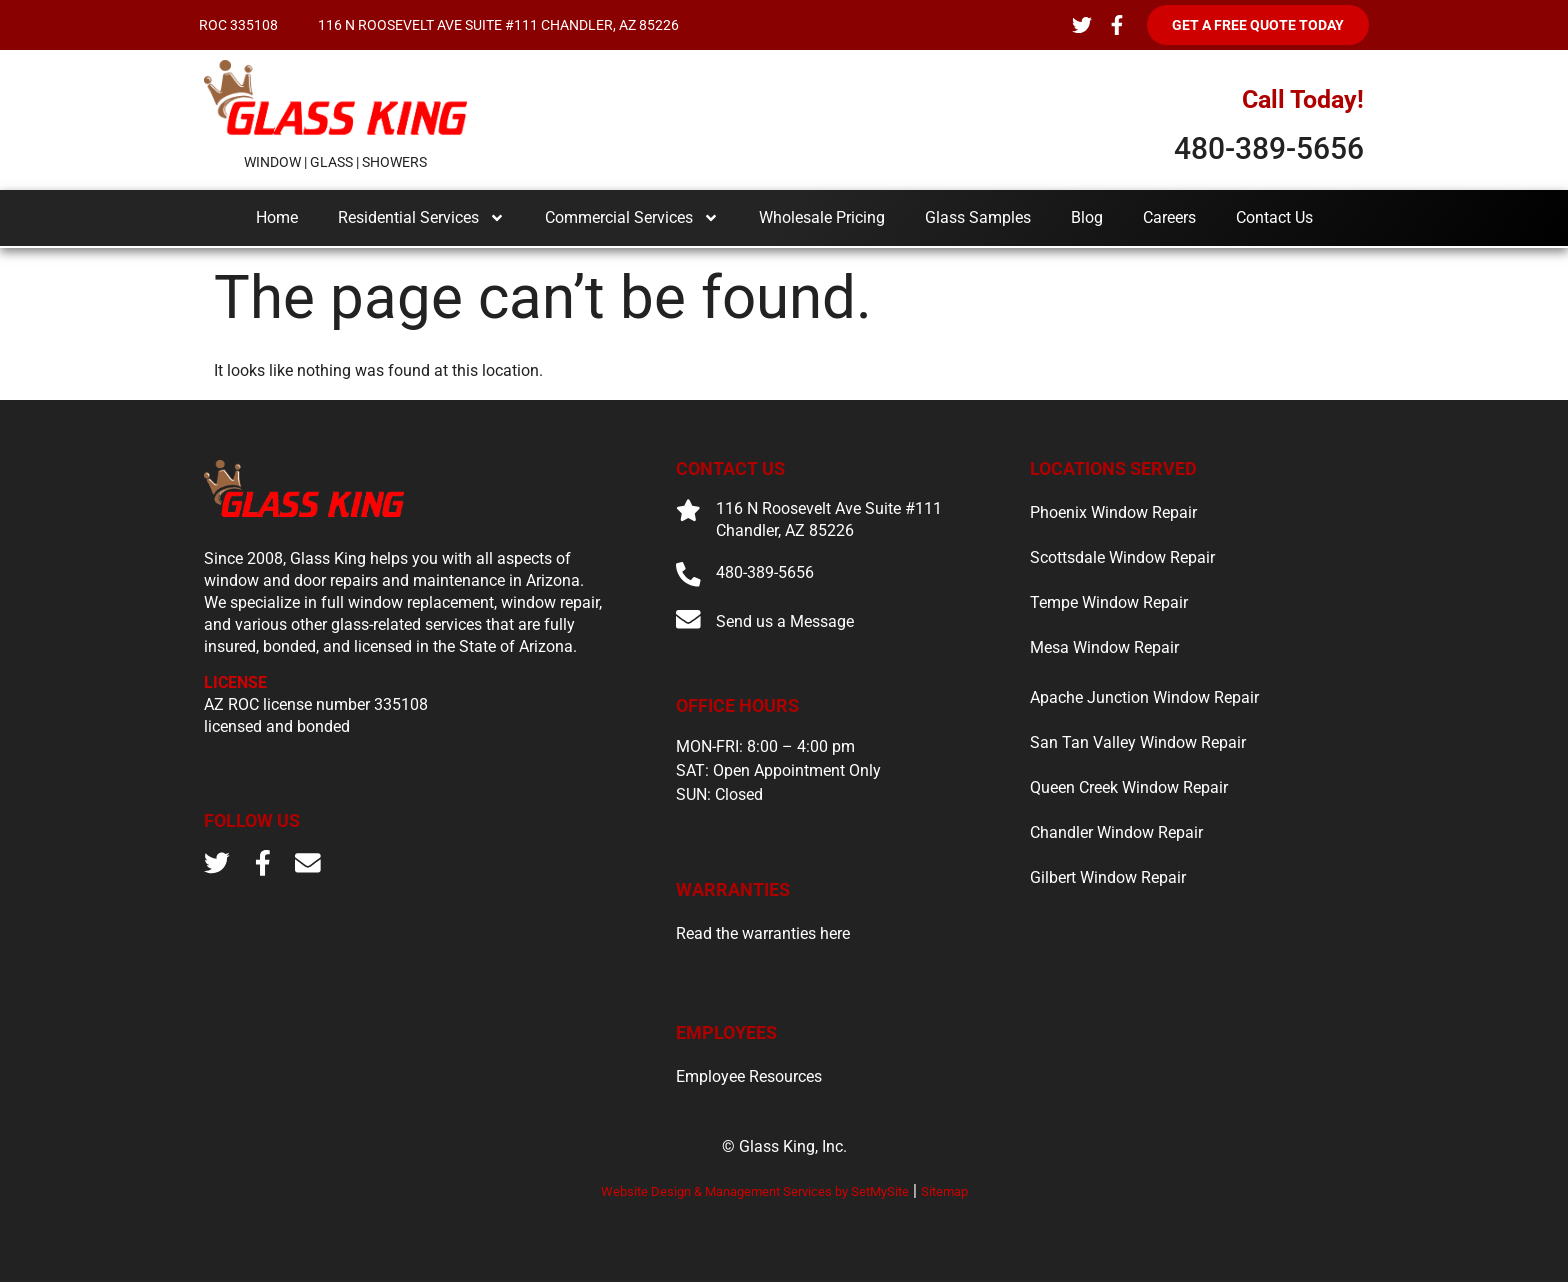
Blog (1087, 217)
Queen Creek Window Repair (1129, 787)
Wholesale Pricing (822, 217)
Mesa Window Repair (1104, 647)
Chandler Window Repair (1116, 832)
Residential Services (421, 218)
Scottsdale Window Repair (1122, 557)
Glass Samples (978, 217)
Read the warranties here (763, 934)
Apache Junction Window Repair (1144, 697)
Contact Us (1274, 217)
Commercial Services (632, 218)
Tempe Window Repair (1109, 602)
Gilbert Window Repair (1108, 877)
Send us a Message (785, 621)
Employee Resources (749, 1076)
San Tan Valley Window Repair (1138, 742)
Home (277, 217)
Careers (1169, 217)
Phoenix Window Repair (1113, 512)
